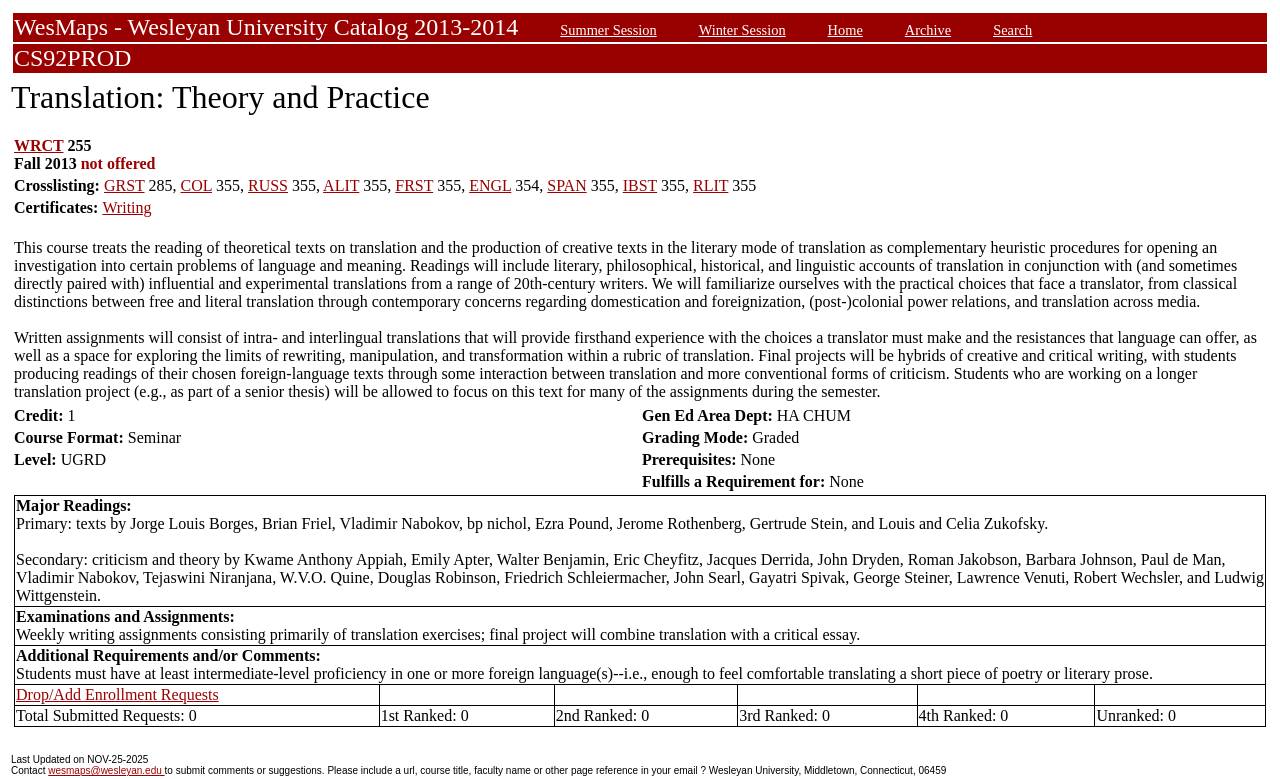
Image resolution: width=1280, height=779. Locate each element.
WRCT (39, 145)
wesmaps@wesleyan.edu (106, 770)
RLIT (710, 185)
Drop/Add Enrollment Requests (117, 694)
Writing (126, 207)
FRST (414, 185)
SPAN (566, 185)
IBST (640, 185)
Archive (928, 30)
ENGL (490, 185)
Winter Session (742, 30)
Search (1012, 30)
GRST (124, 185)
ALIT (341, 185)
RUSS (268, 185)
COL (196, 185)
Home (845, 30)
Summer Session (608, 30)
